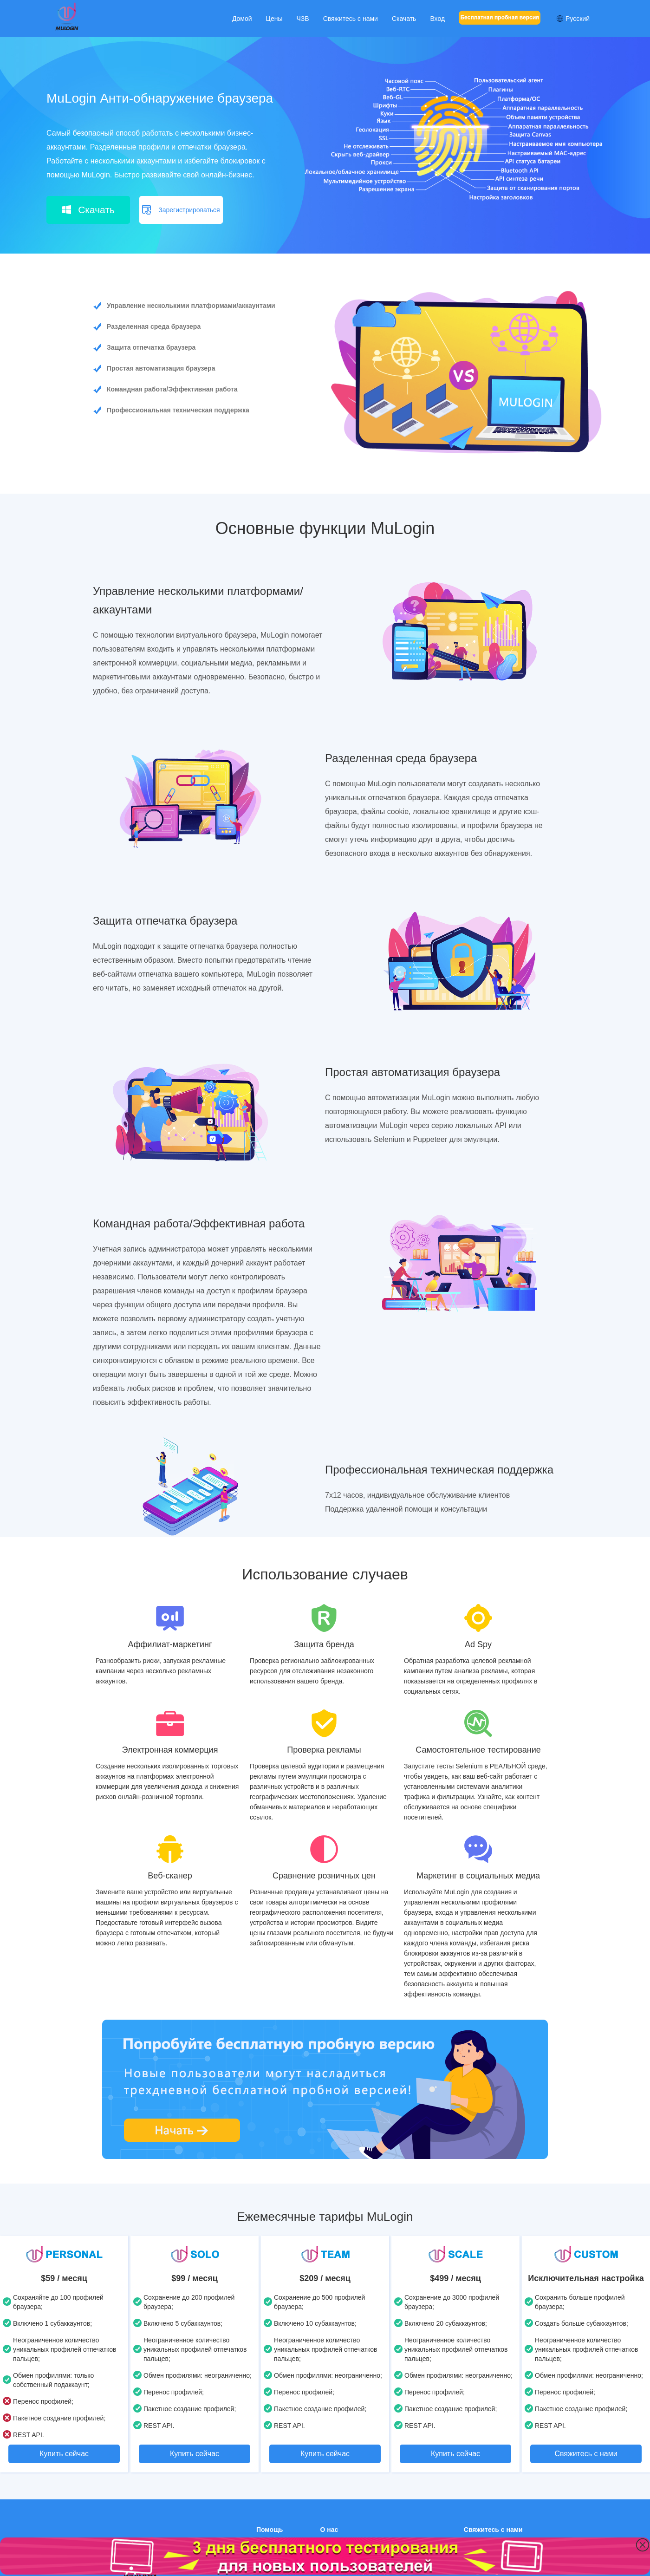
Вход (437, 18)
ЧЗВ (303, 18)
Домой (242, 18)
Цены (274, 18)
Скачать (404, 18)
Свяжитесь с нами (350, 18)
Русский (573, 18)
